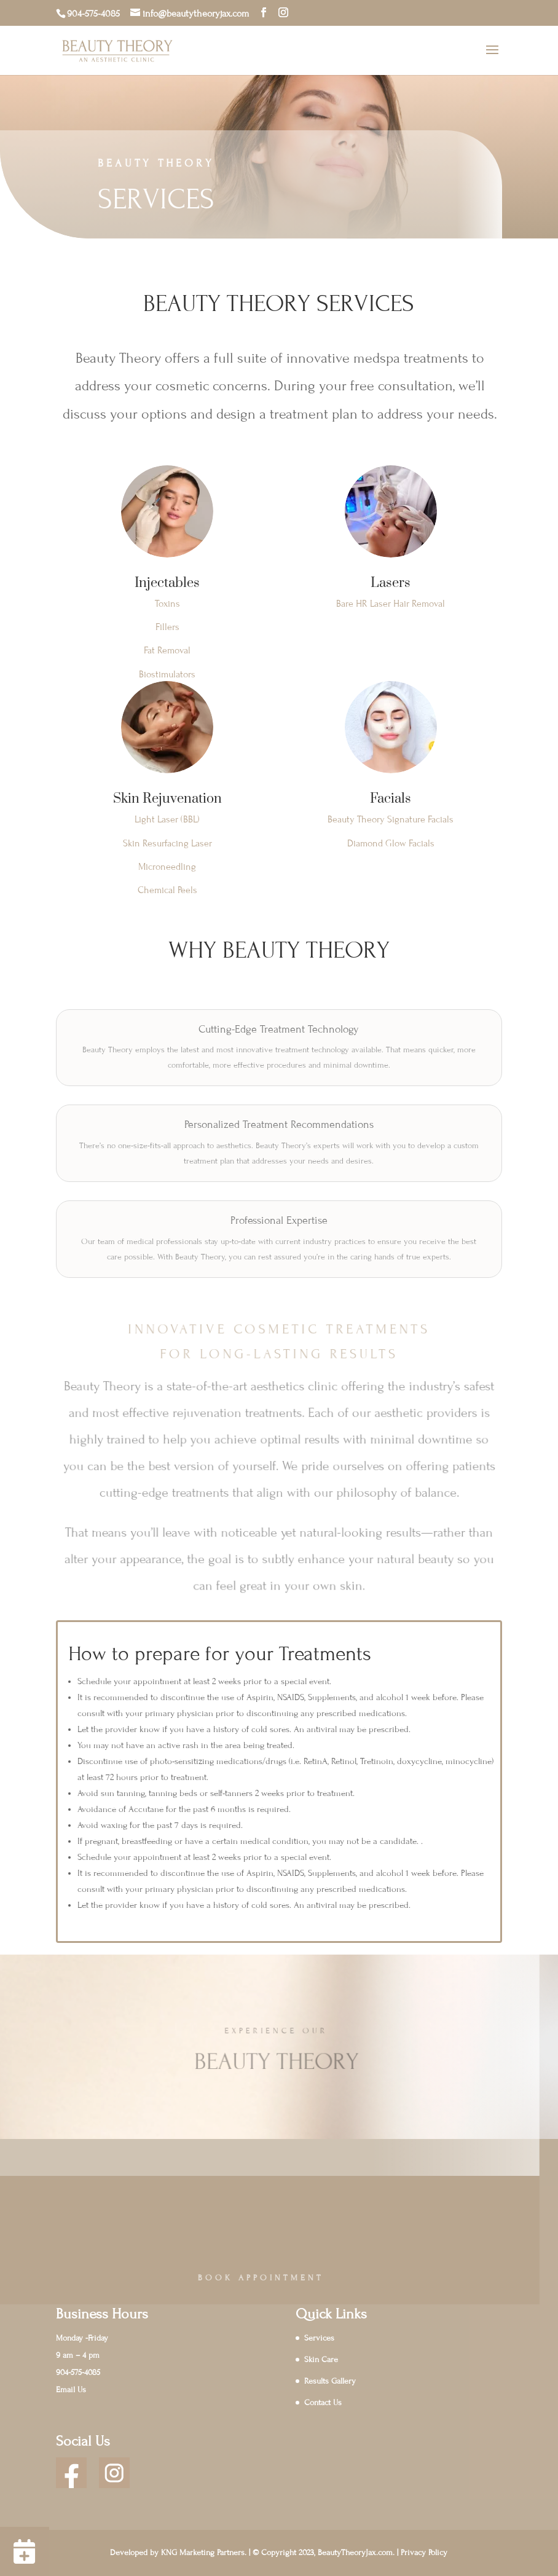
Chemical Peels (167, 890)
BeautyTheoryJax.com (355, 2553)
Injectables (167, 583)
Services (319, 2338)
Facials (390, 798)
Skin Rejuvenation (167, 798)
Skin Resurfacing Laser (167, 843)
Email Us (71, 2390)
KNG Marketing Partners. (203, 2553)
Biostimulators (167, 674)
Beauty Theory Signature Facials (391, 819)
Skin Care (321, 2360)
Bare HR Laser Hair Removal (390, 603)
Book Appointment (230, 2278)
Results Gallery (330, 2381)
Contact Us (323, 2403)
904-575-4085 (93, 13)
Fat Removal (167, 650)
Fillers (167, 626)
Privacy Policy (424, 2553)
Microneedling (167, 866)
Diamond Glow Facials (390, 843)
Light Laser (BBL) (167, 819)
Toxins (167, 603)
